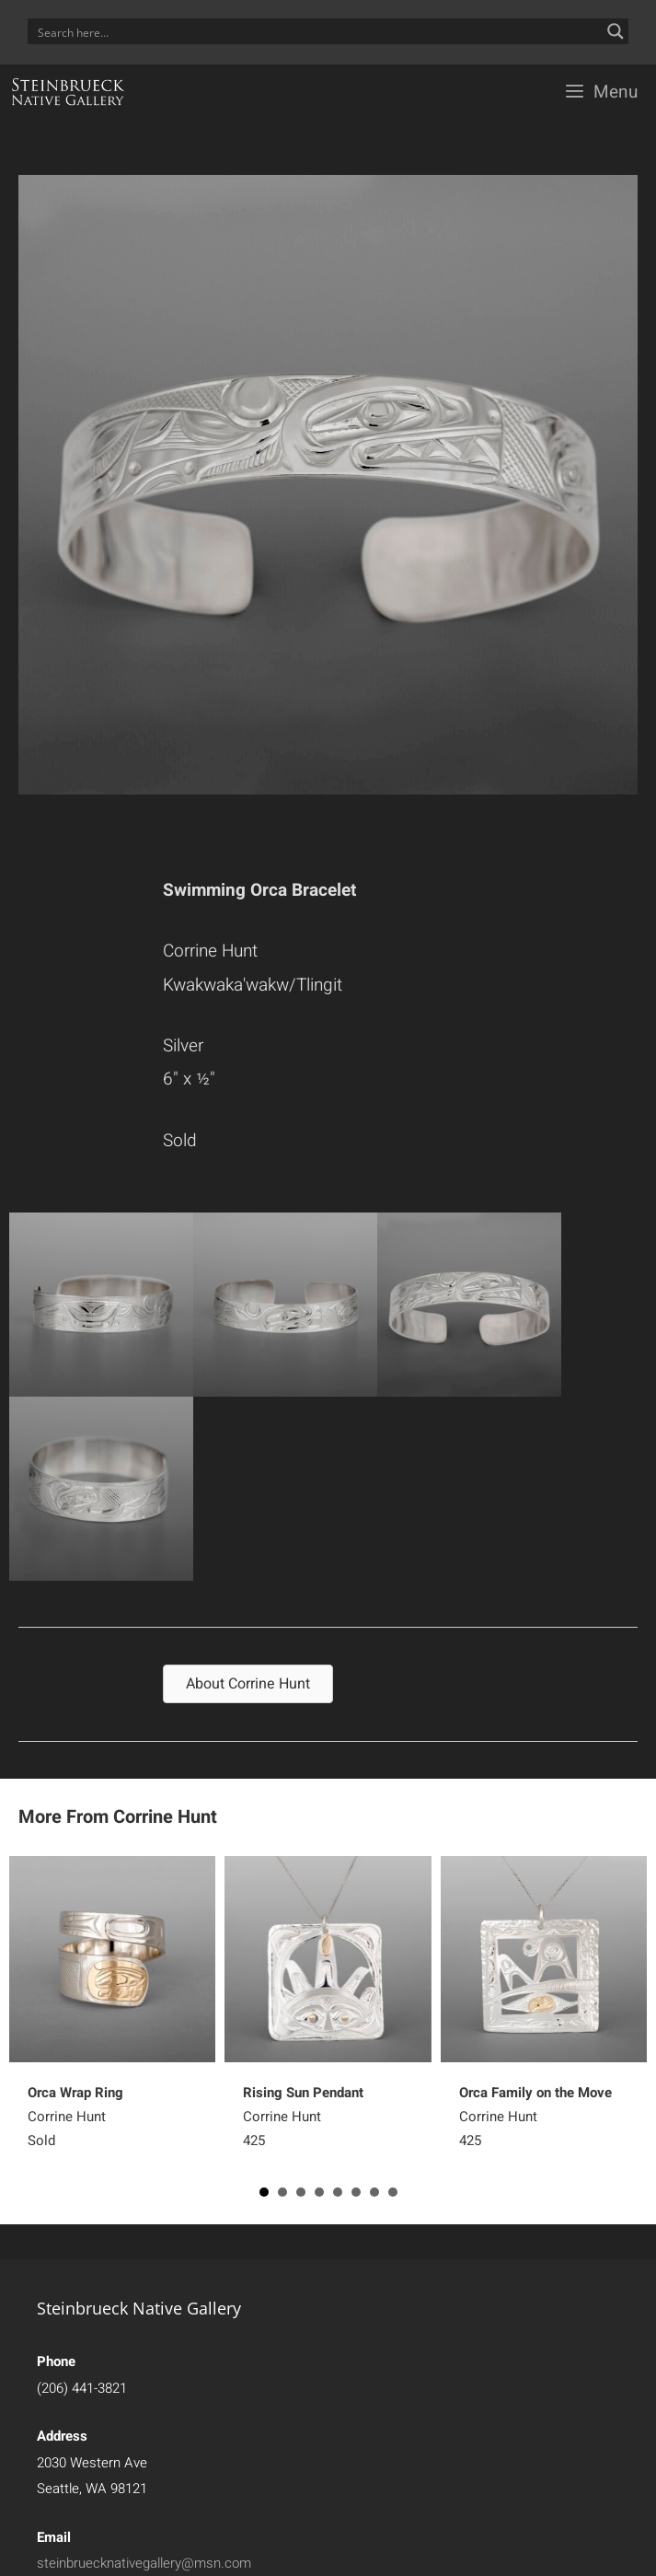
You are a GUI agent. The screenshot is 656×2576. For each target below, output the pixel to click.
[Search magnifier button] (615, 31)
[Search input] (316, 31)
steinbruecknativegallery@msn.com (144, 2563)
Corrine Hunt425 (303, 2117)
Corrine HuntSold (75, 2117)
